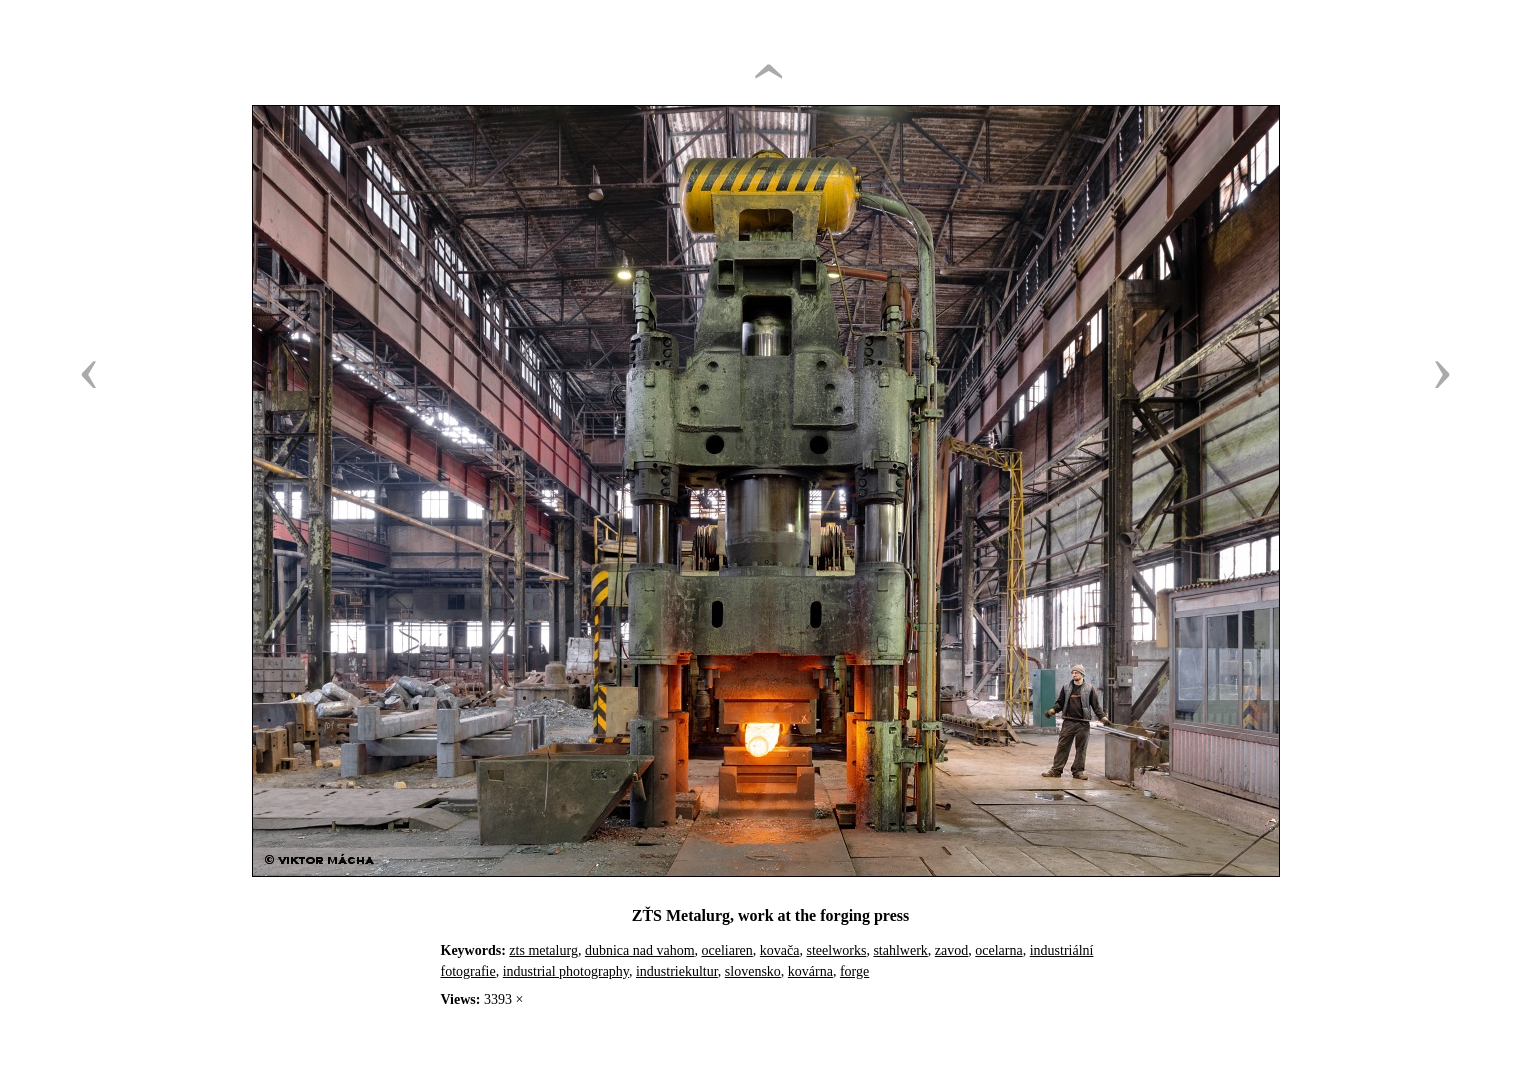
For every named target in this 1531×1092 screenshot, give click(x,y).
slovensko (753, 971)
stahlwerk (900, 950)
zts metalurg (543, 950)
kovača (780, 950)
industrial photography (566, 971)
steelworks (836, 950)
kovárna (810, 971)
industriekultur (677, 971)
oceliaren (727, 950)
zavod (951, 950)
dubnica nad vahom (640, 950)
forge (854, 971)
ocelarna (998, 950)
